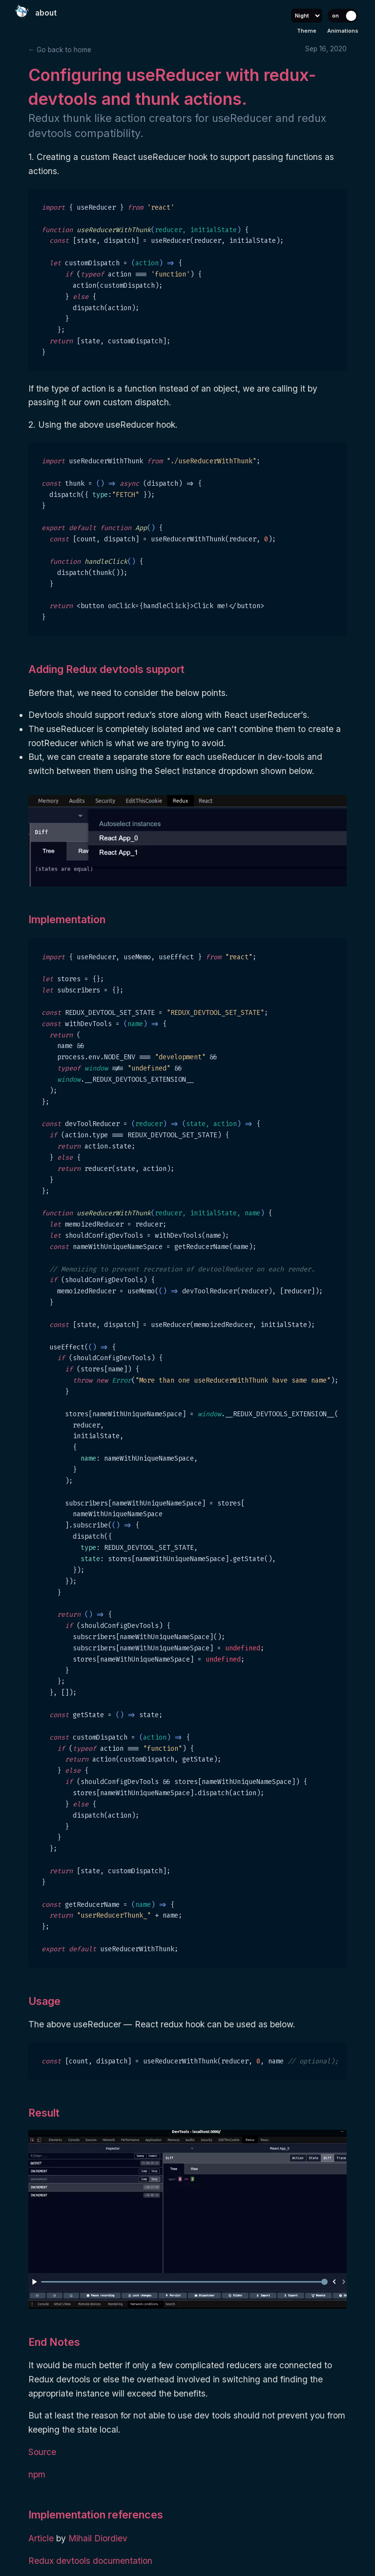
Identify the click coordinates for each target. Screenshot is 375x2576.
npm (36, 2474)
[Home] (22, 12)
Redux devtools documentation (90, 2561)
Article (42, 2538)
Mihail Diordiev (97, 2538)
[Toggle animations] (343, 15)
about (46, 13)
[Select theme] (307, 15)
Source (42, 2452)
